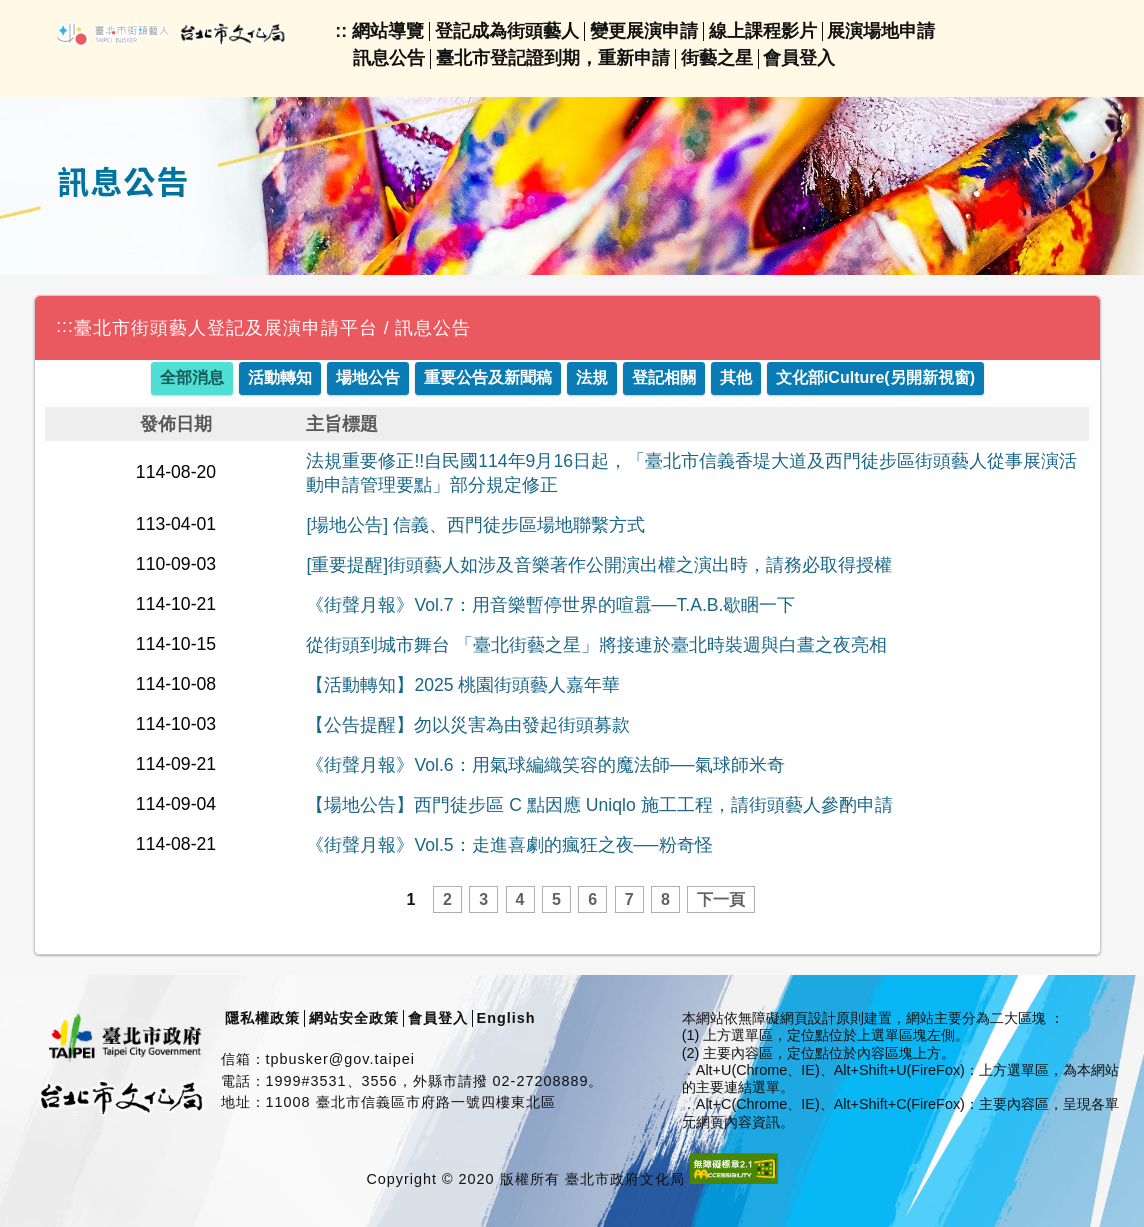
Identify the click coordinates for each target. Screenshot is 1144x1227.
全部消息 (192, 377)
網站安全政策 (354, 1018)
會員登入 (799, 58)
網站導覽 (388, 31)
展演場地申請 (881, 31)
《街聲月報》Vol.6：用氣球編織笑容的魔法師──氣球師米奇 (545, 765)
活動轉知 (280, 377)
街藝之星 (717, 58)
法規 (592, 377)
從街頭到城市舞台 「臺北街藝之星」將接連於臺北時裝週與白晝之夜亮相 (596, 645)
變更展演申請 (644, 31)
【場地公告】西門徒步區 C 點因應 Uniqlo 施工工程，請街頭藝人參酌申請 (599, 805)
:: (341, 31)
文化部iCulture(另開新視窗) (875, 377)
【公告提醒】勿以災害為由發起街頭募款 (468, 725)
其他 (736, 377)
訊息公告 (389, 58)
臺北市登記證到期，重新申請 (553, 58)
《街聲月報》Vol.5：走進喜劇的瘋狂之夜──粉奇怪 (509, 845)
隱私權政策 (262, 1018)
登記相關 (664, 377)
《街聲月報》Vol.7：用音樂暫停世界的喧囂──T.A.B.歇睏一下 (550, 605)
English (506, 1018)
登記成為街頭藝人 (507, 31)
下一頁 (721, 899)
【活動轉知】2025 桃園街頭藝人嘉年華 (463, 685)
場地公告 (368, 377)
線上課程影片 (763, 31)
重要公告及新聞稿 (488, 377)
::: (65, 326)
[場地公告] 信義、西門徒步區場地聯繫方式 (475, 525)
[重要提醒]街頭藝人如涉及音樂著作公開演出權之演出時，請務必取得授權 (599, 565)
